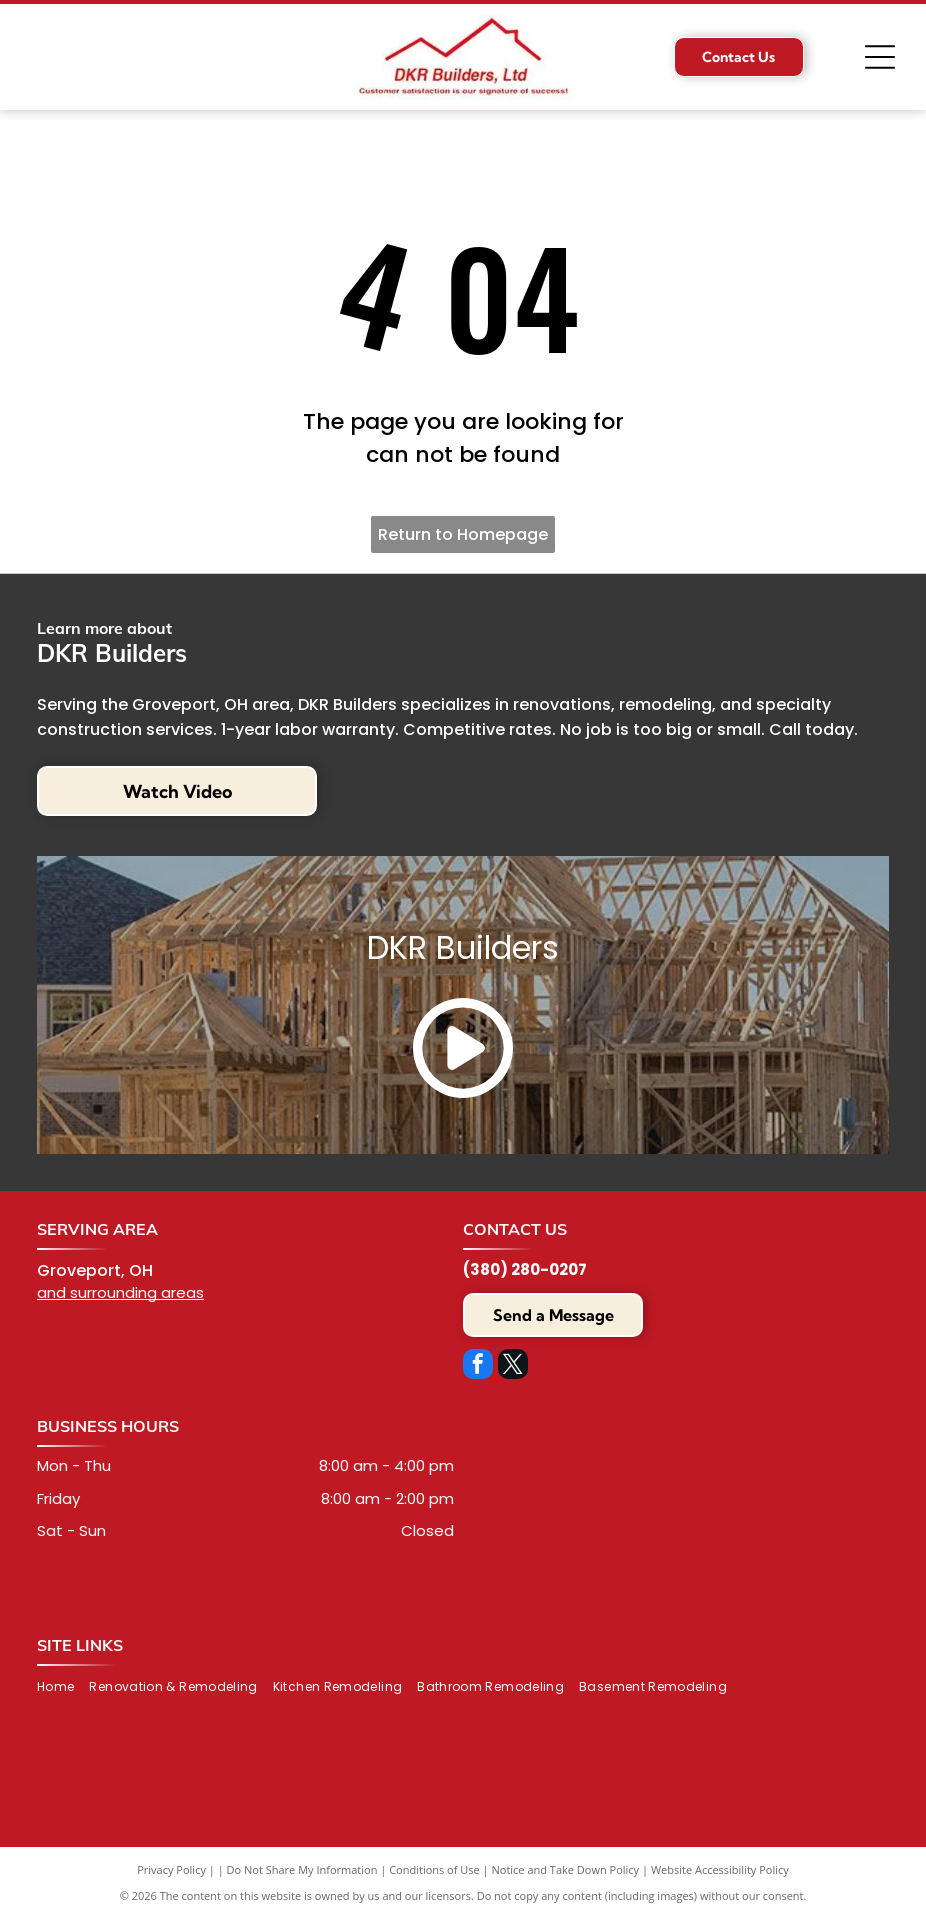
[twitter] (513, 1366)
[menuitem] (63, 1687)
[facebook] (478, 1366)
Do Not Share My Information (302, 1869)
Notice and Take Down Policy (566, 1869)
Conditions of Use (434, 1869)
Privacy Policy (171, 1869)
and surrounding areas (120, 1292)
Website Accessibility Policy (720, 1869)
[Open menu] (880, 57)
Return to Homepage (463, 534)
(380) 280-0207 (525, 1269)
